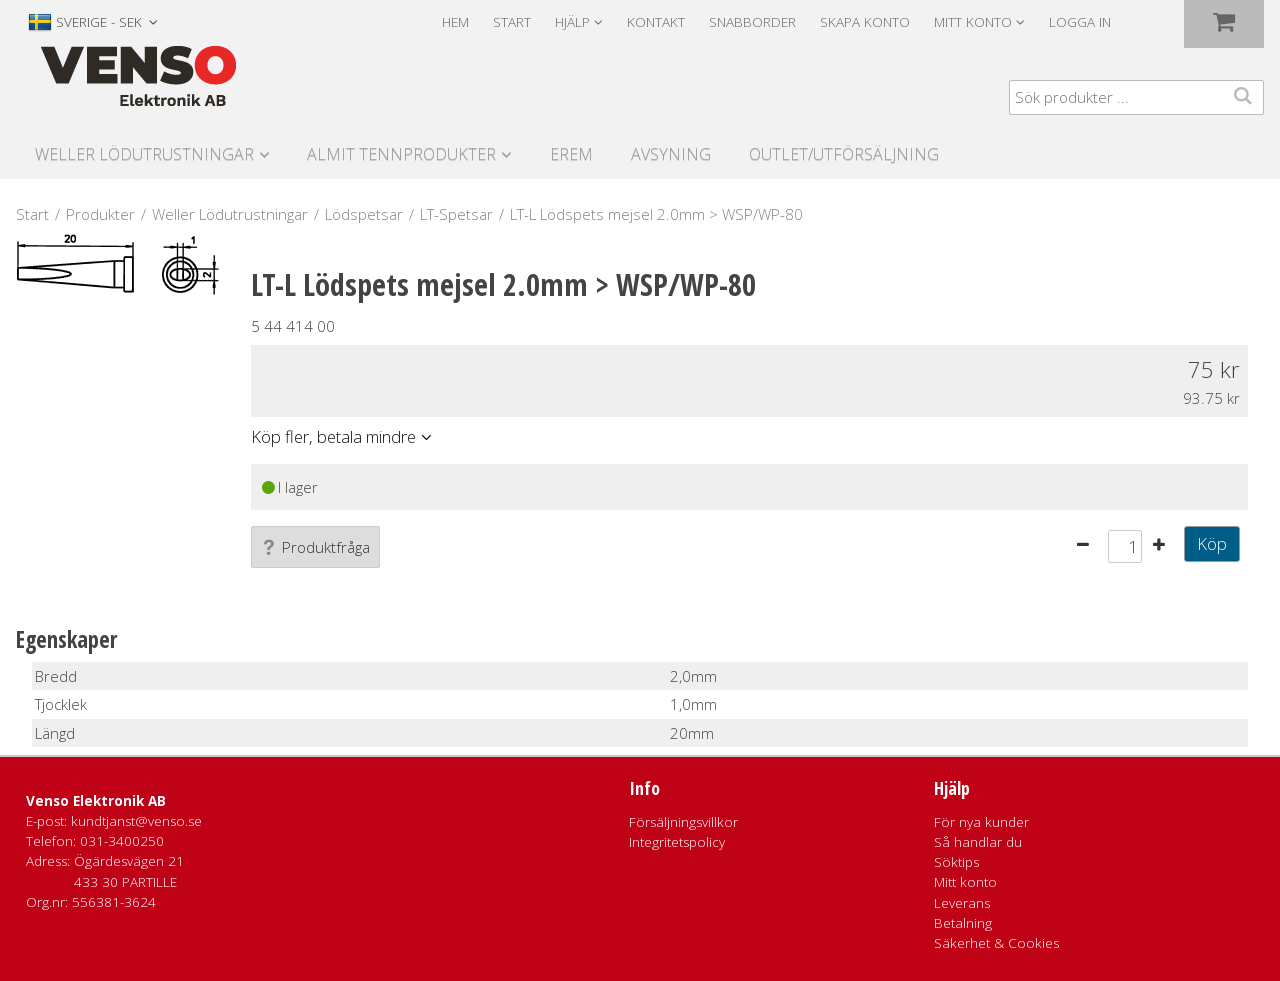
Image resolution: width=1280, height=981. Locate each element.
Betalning (963, 923)
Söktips (956, 862)
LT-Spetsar (456, 214)
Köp (1212, 543)
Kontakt (656, 22)
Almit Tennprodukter (401, 154)
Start (512, 22)
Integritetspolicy (677, 842)
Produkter (100, 214)
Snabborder (752, 22)
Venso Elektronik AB (96, 801)
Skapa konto (865, 22)
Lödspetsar (364, 214)
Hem (455, 22)
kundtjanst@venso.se (136, 821)
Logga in (1080, 22)
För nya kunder (981, 822)
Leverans (962, 903)
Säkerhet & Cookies (996, 943)
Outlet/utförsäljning (844, 154)
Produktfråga (315, 547)
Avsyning (671, 154)
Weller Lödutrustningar (144, 154)
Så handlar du (978, 842)
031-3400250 (122, 841)
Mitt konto (965, 882)
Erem (571, 154)
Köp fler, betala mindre (333, 436)
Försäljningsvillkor (683, 822)
